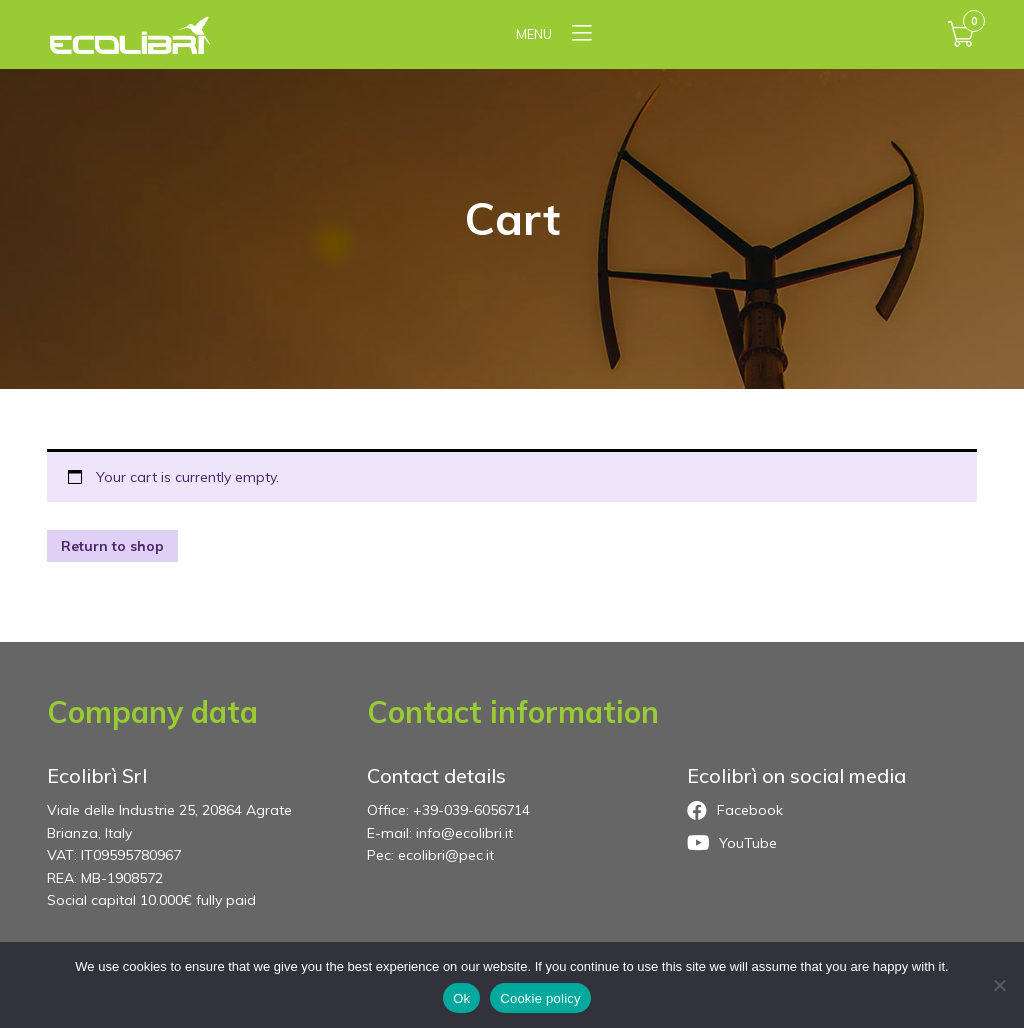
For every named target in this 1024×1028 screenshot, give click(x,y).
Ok (461, 998)
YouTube (732, 843)
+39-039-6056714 (471, 810)
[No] (999, 985)
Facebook (735, 811)
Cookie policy (540, 998)
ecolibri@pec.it (446, 855)
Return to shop (112, 546)
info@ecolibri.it (464, 833)
